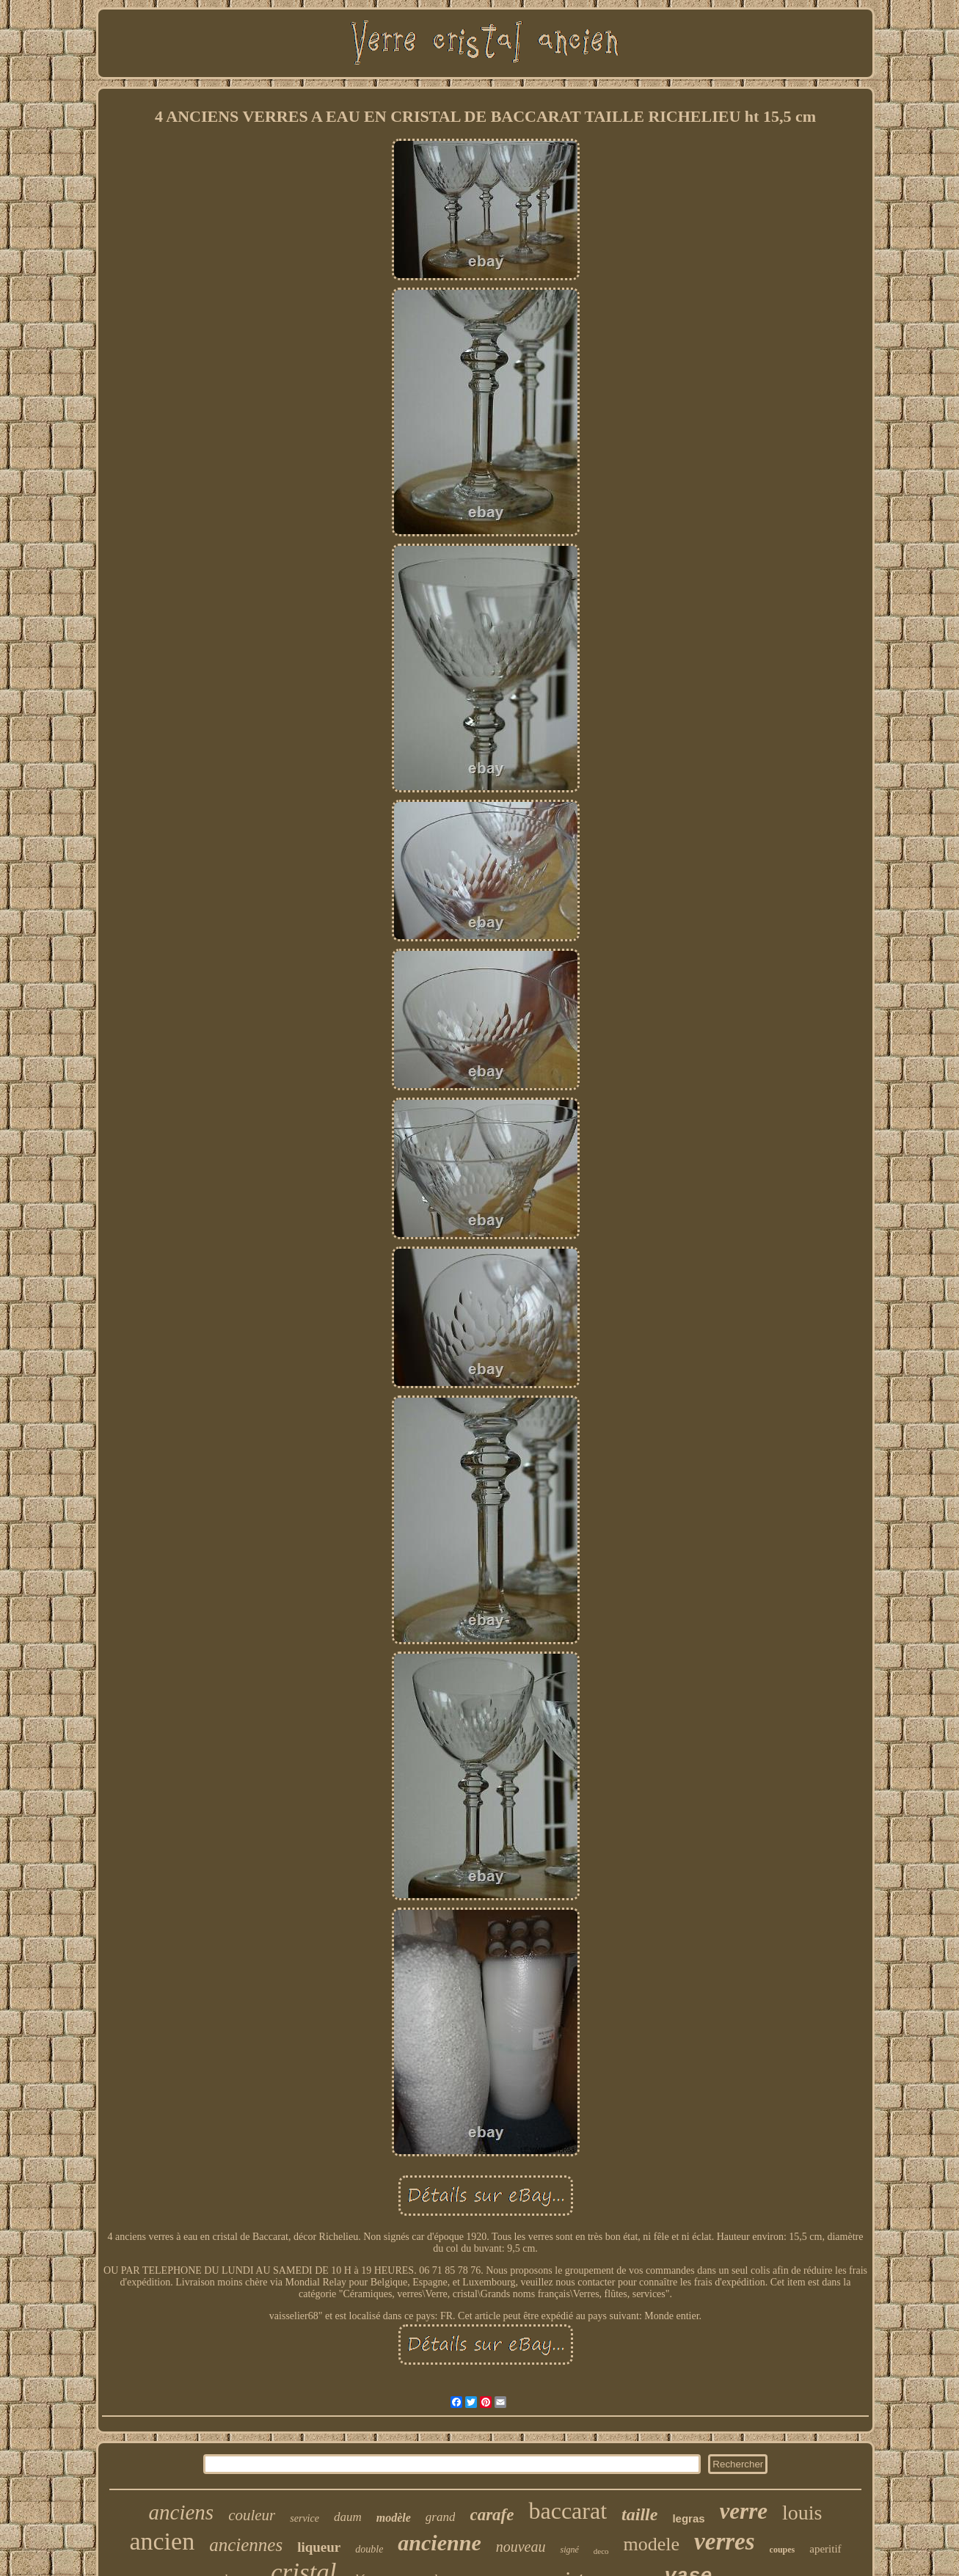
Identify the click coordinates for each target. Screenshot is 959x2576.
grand (441, 2517)
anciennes (245, 2545)
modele (652, 2544)
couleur (251, 2515)
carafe (492, 2515)
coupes (782, 2549)
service (304, 2518)
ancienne (439, 2543)
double (369, 2549)
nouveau (521, 2547)
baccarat (567, 2510)
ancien (161, 2541)
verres (724, 2541)
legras (688, 2518)
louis (802, 2512)
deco (601, 2551)
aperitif (825, 2549)
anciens (181, 2512)
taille (639, 2514)
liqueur (318, 2547)
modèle (393, 2517)
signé (569, 2549)
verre (743, 2511)
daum (348, 2517)
